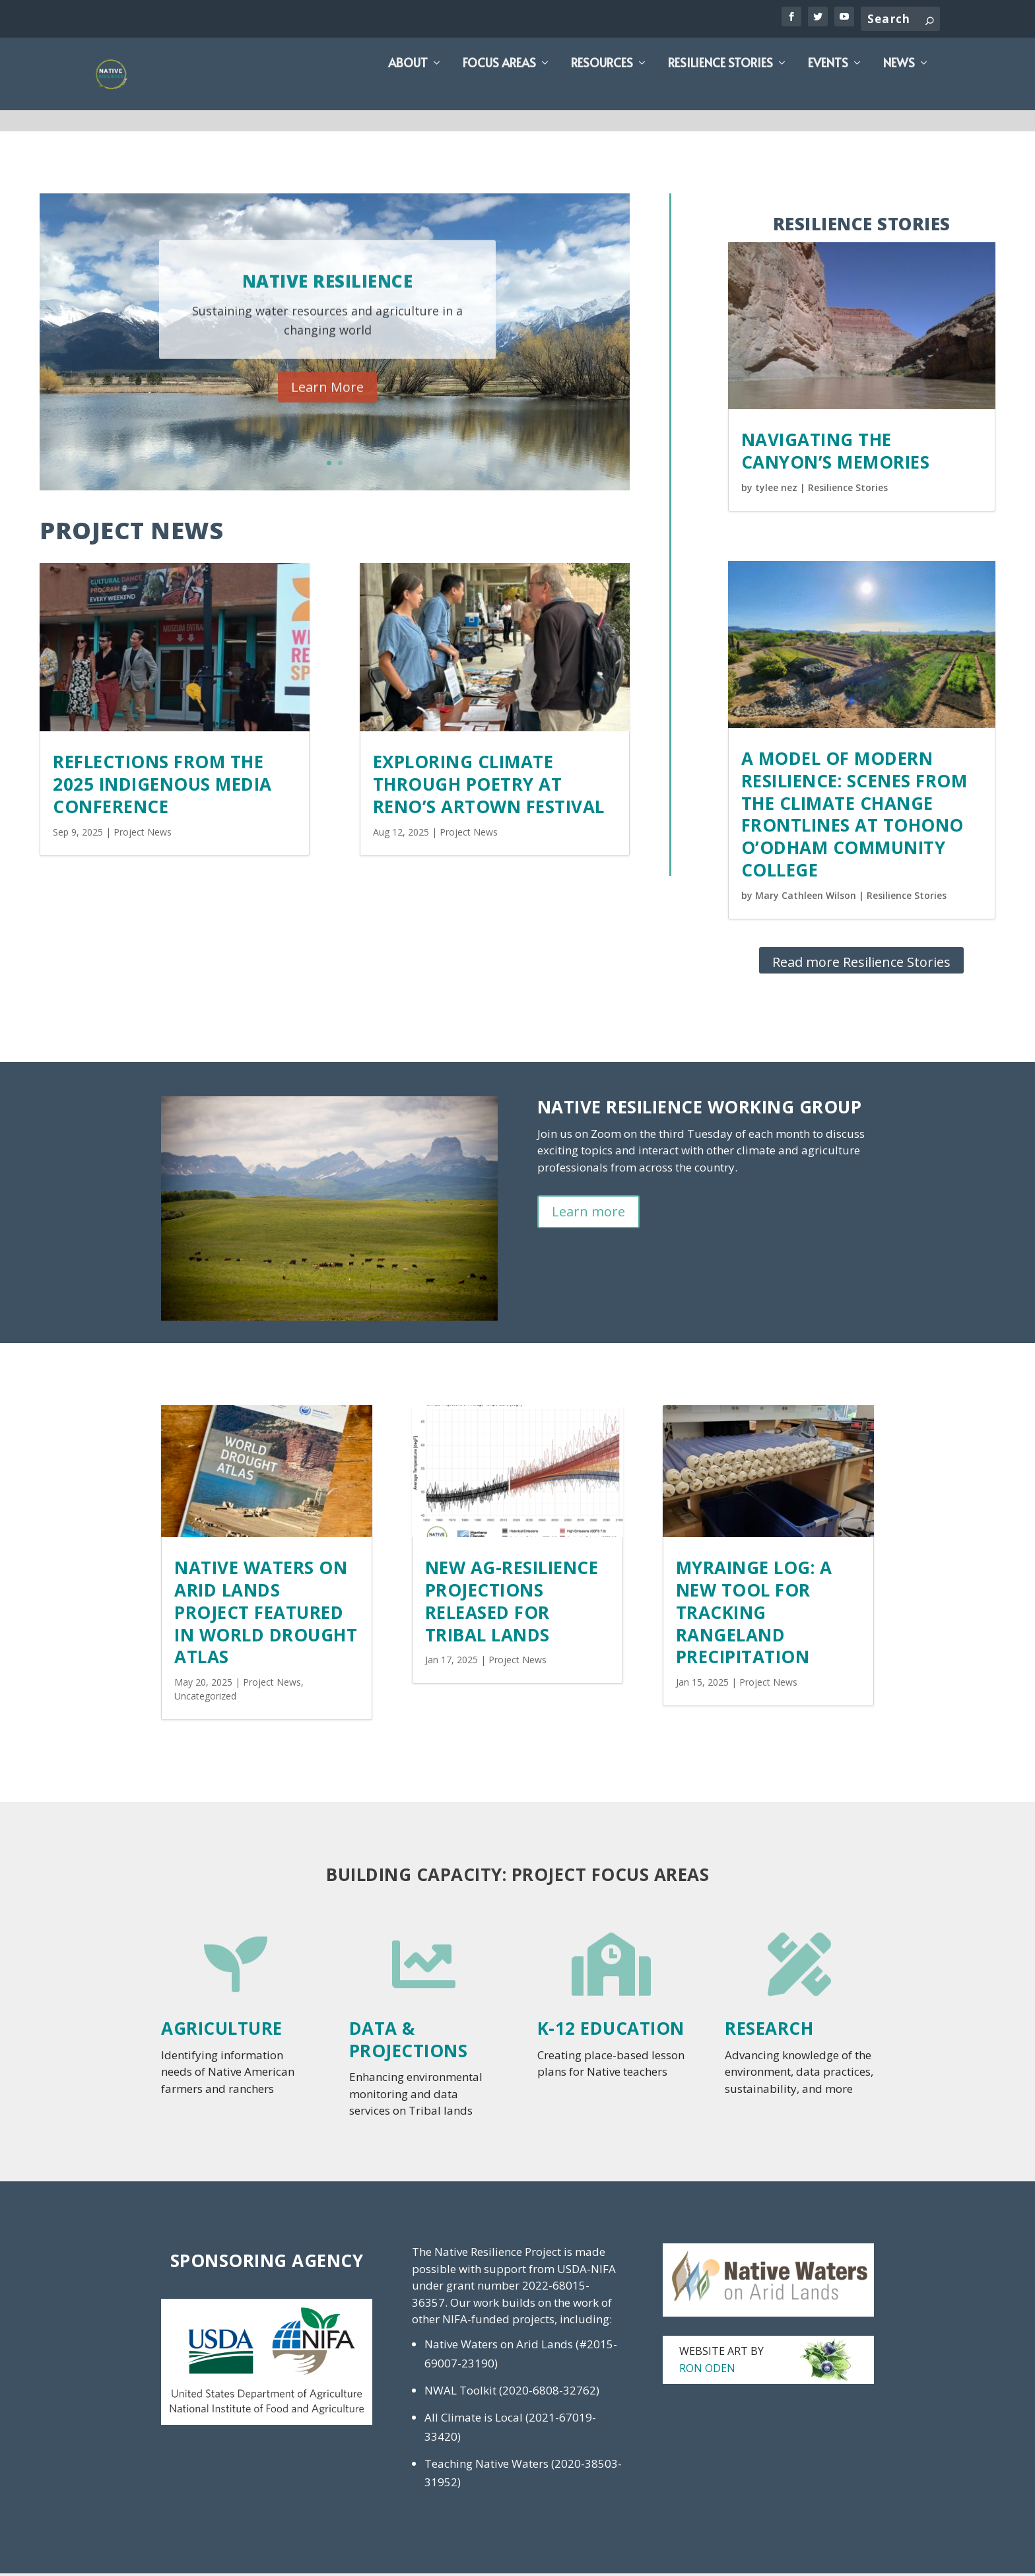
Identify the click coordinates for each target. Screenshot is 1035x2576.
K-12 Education (610, 2031)
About (408, 87)
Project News (143, 834)
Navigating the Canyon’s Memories (835, 453)
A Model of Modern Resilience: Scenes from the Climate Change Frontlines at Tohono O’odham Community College (854, 816)
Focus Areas (499, 87)
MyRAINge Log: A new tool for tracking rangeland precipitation (754, 1614)
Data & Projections (408, 2042)
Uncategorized (205, 1698)
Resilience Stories (720, 87)
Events (828, 87)
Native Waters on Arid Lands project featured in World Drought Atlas (265, 1614)
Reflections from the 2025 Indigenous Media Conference (162, 786)
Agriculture (222, 2031)
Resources (602, 87)
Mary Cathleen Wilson (805, 898)
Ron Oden (707, 2370)
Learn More (327, 405)
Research (769, 2031)
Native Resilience (327, 298)
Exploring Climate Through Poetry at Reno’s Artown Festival (489, 786)
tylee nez (776, 490)
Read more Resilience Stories (861, 965)
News (899, 87)
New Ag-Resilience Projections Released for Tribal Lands (512, 1603)
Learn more (588, 1214)
